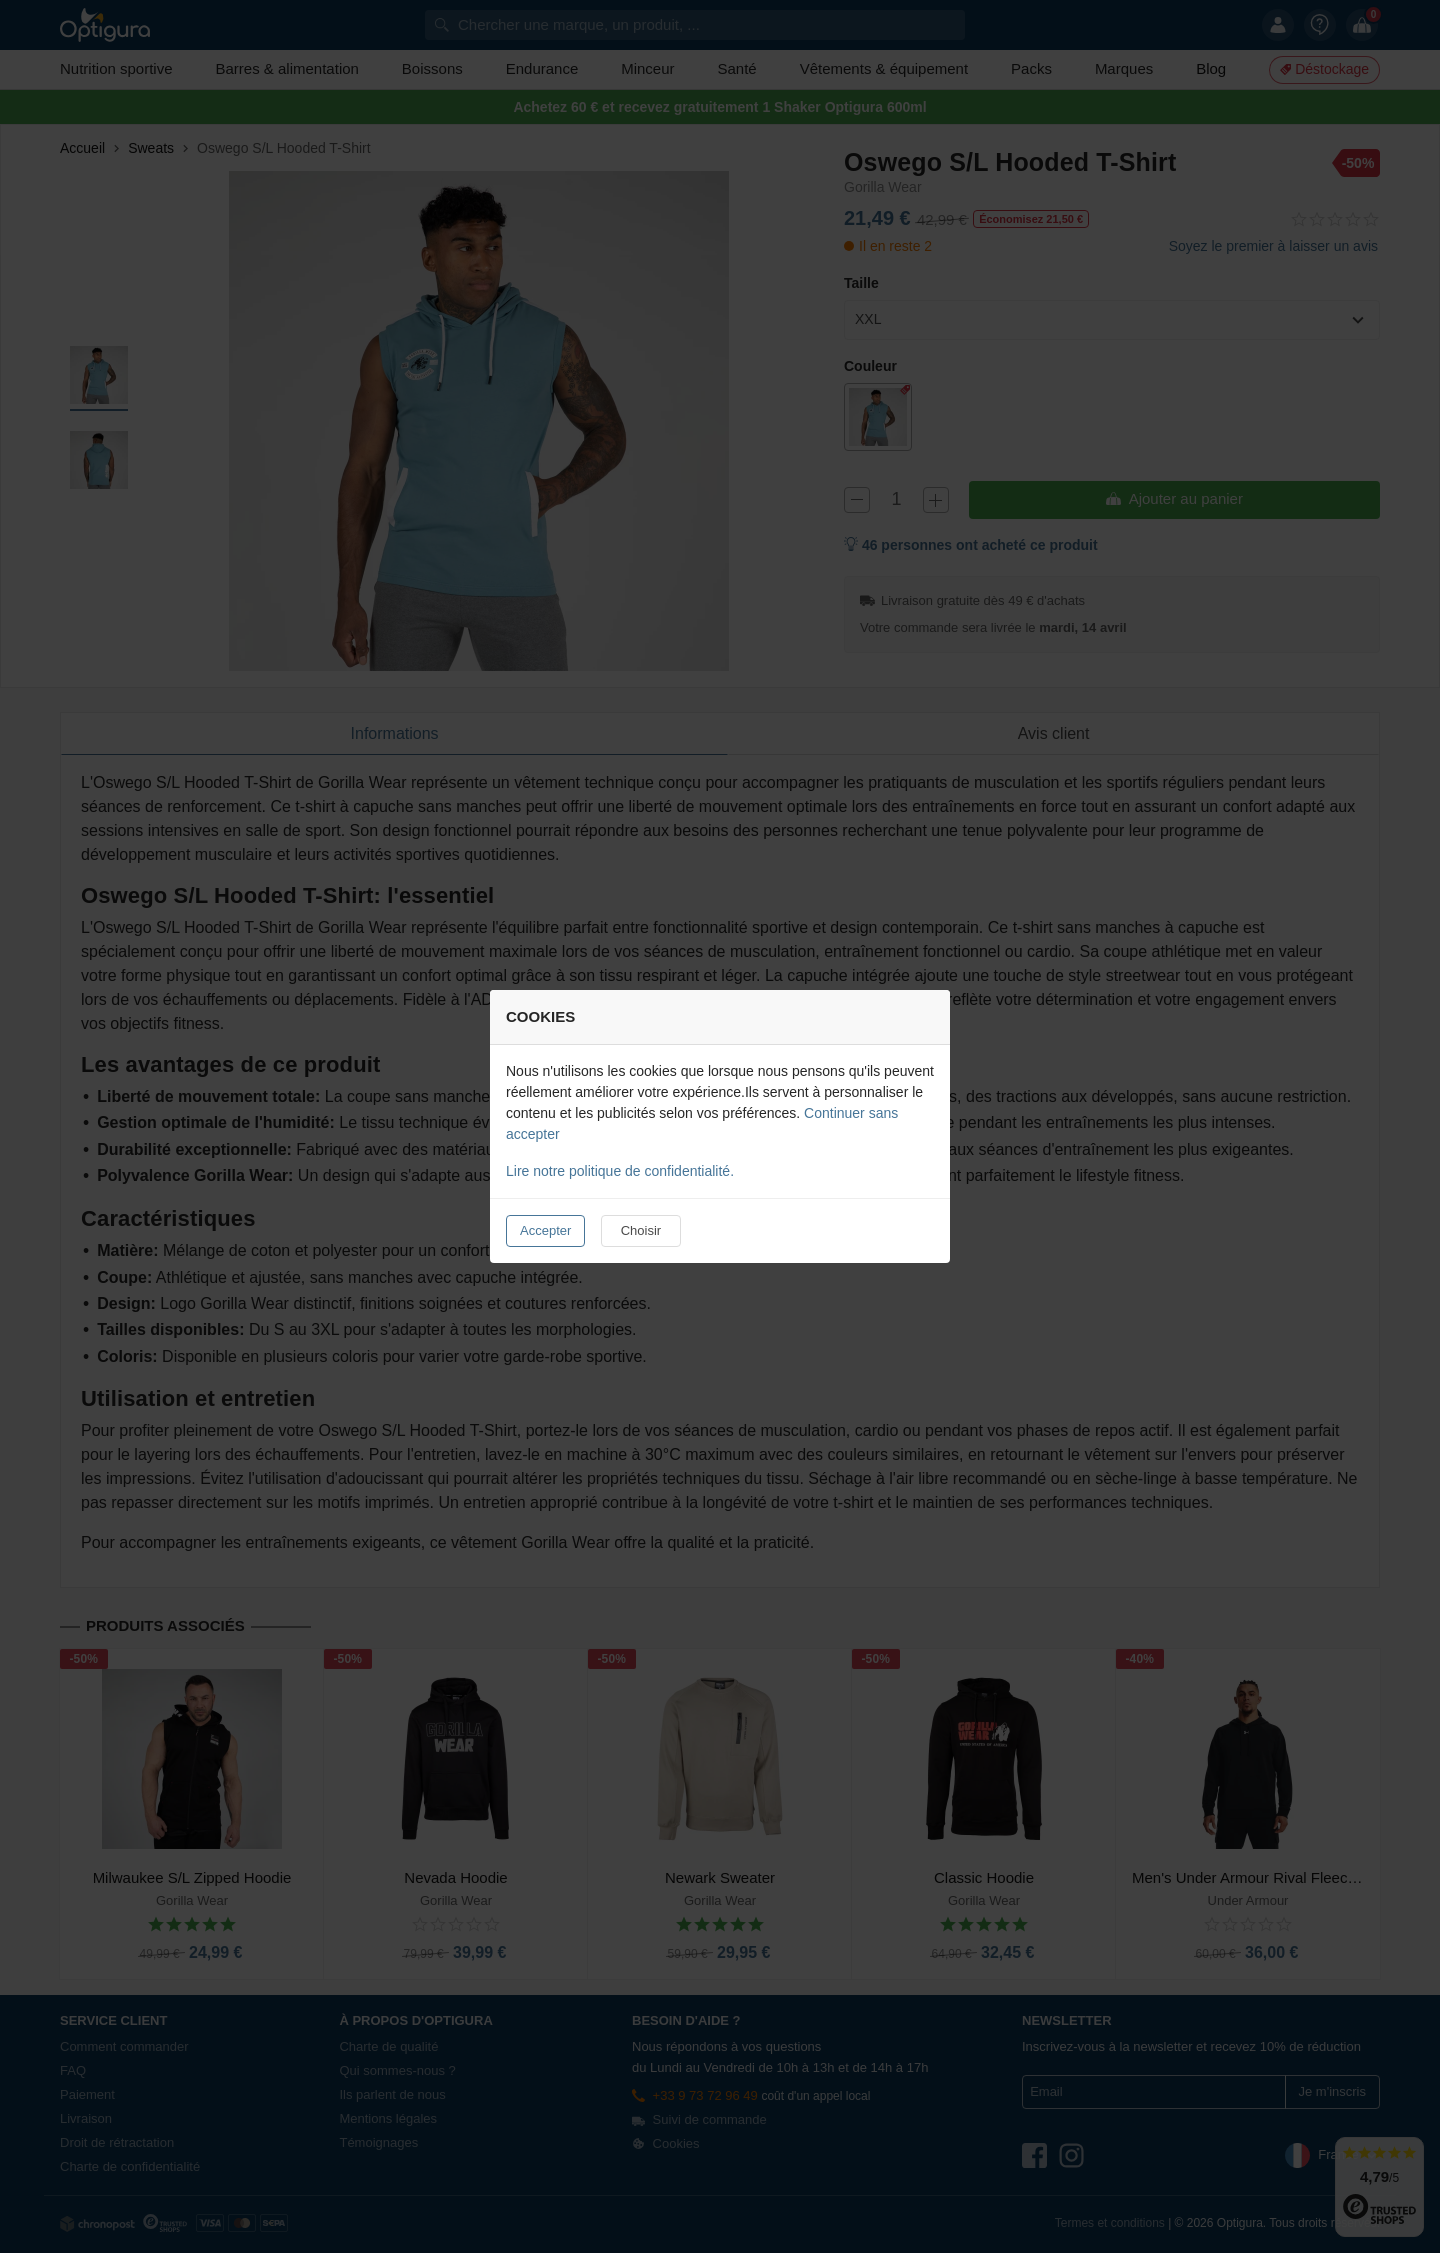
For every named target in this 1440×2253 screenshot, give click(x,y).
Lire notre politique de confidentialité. (620, 1171)
